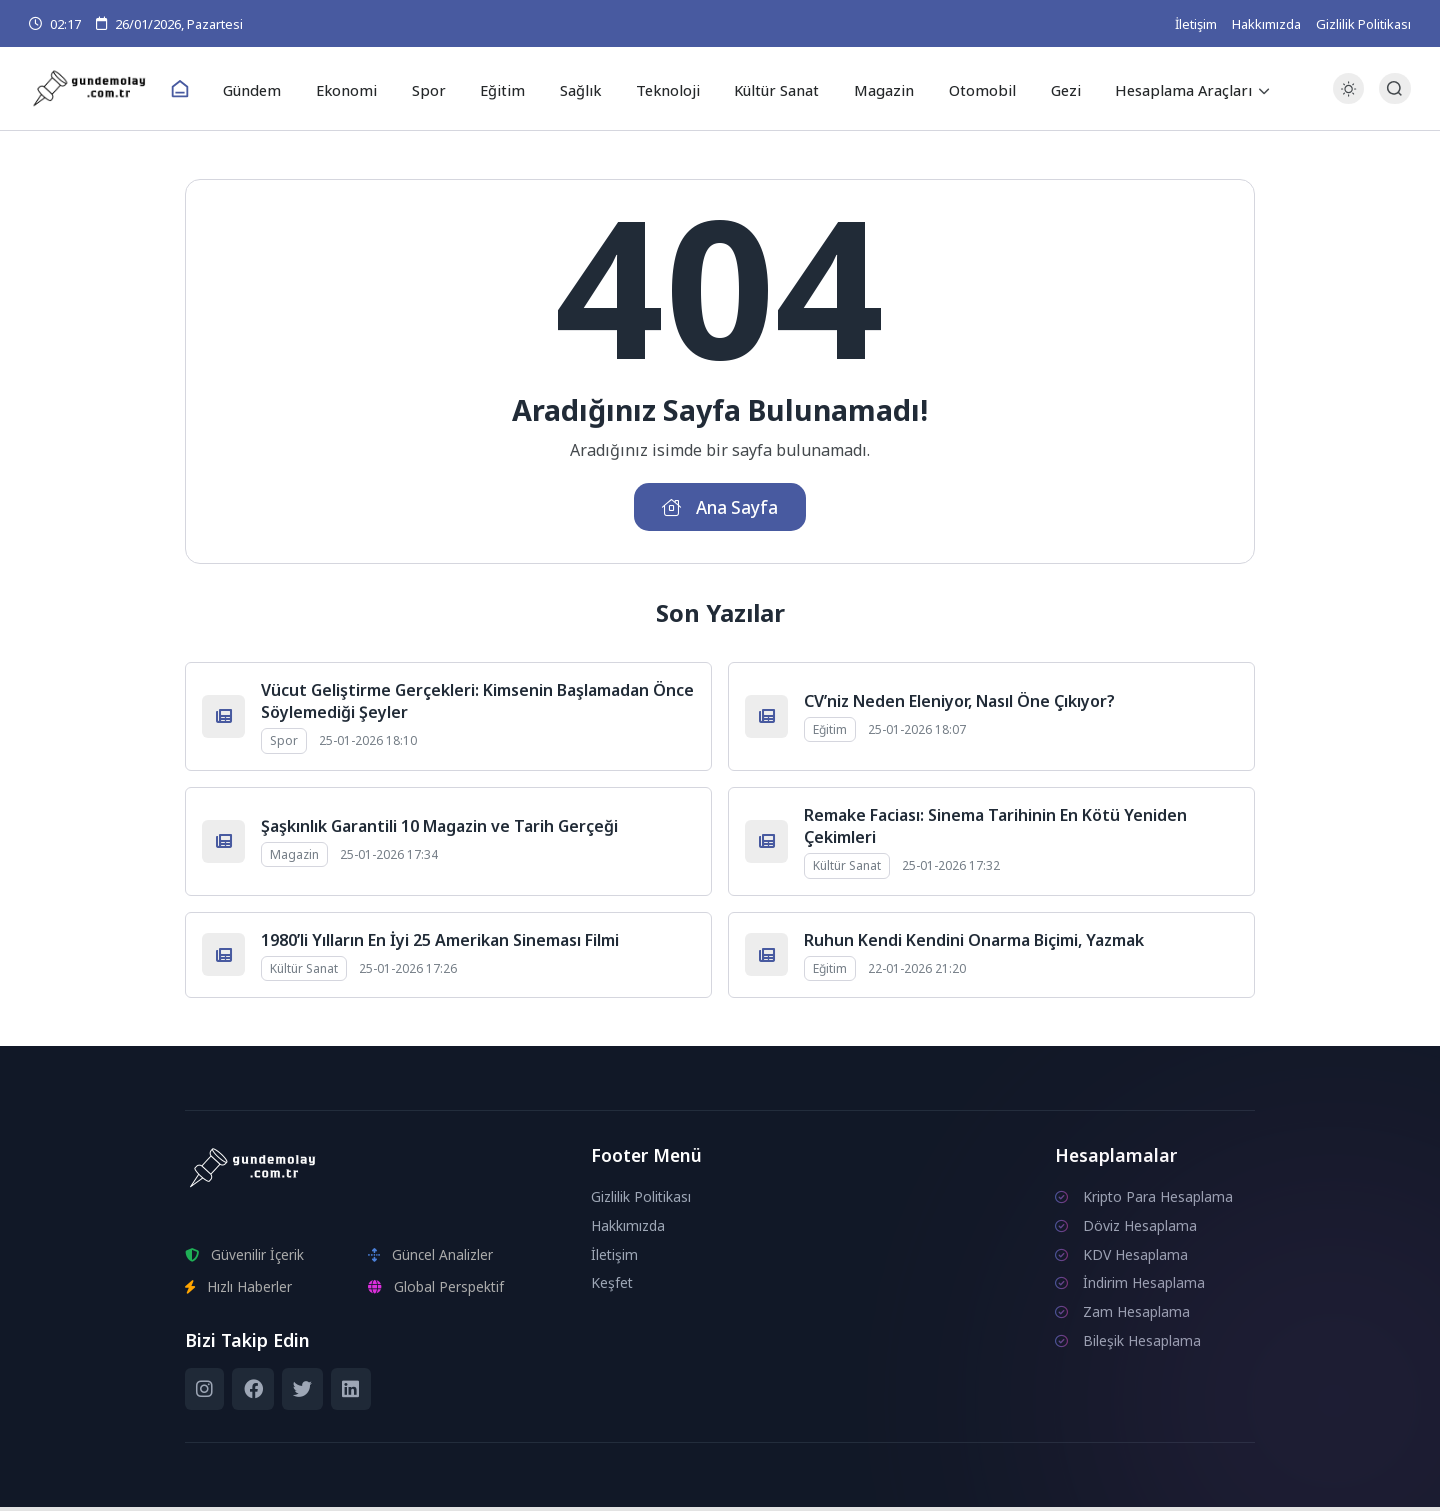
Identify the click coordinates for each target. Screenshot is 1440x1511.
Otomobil (968, 89)
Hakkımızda (1266, 24)
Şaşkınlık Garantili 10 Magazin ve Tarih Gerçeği (439, 830)
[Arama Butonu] (1394, 89)
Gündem (267, 89)
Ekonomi (358, 89)
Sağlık (578, 89)
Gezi (1048, 89)
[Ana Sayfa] (196, 90)
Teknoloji (662, 89)
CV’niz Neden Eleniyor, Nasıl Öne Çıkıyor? (959, 705)
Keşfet (612, 1287)
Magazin (874, 89)
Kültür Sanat (769, 89)
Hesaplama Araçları (1165, 89)
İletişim (1196, 24)
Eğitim (504, 89)
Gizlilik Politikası (1363, 24)
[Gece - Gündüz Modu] (1348, 100)
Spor (435, 89)
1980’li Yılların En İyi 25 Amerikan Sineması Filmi (440, 944)
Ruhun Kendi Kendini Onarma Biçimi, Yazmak (974, 944)
